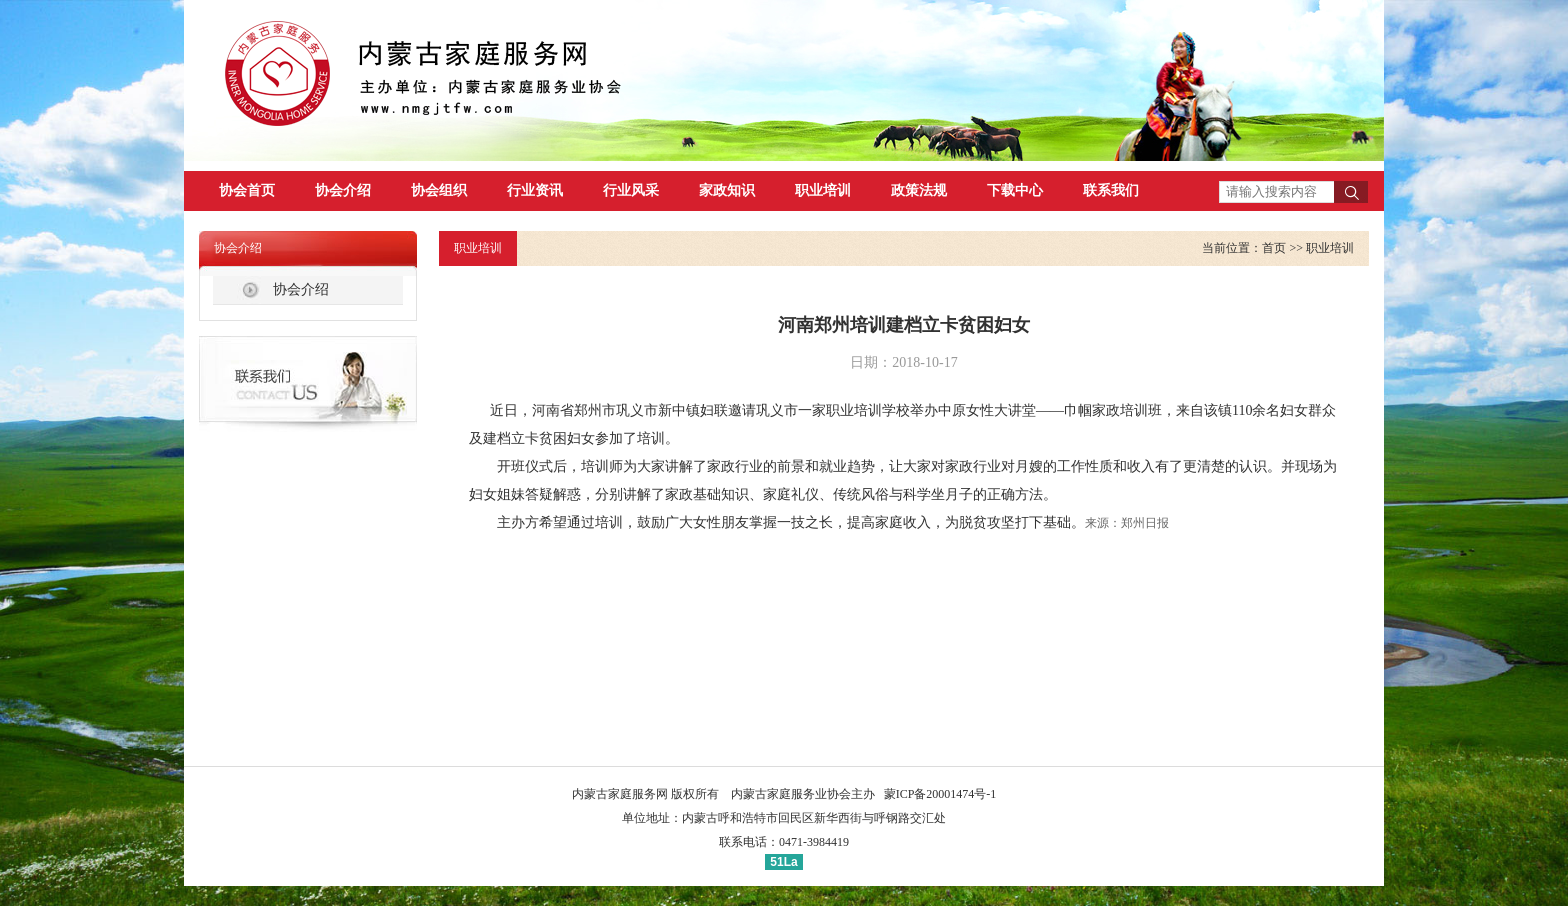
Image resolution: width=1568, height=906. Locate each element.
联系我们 (1111, 190)
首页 (1274, 248)
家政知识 (727, 190)
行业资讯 (535, 190)
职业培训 (823, 190)
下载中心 (1015, 190)
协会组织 (439, 190)
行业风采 (631, 190)
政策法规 (919, 190)
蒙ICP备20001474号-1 (940, 794)
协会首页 (247, 190)
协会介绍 (343, 190)
